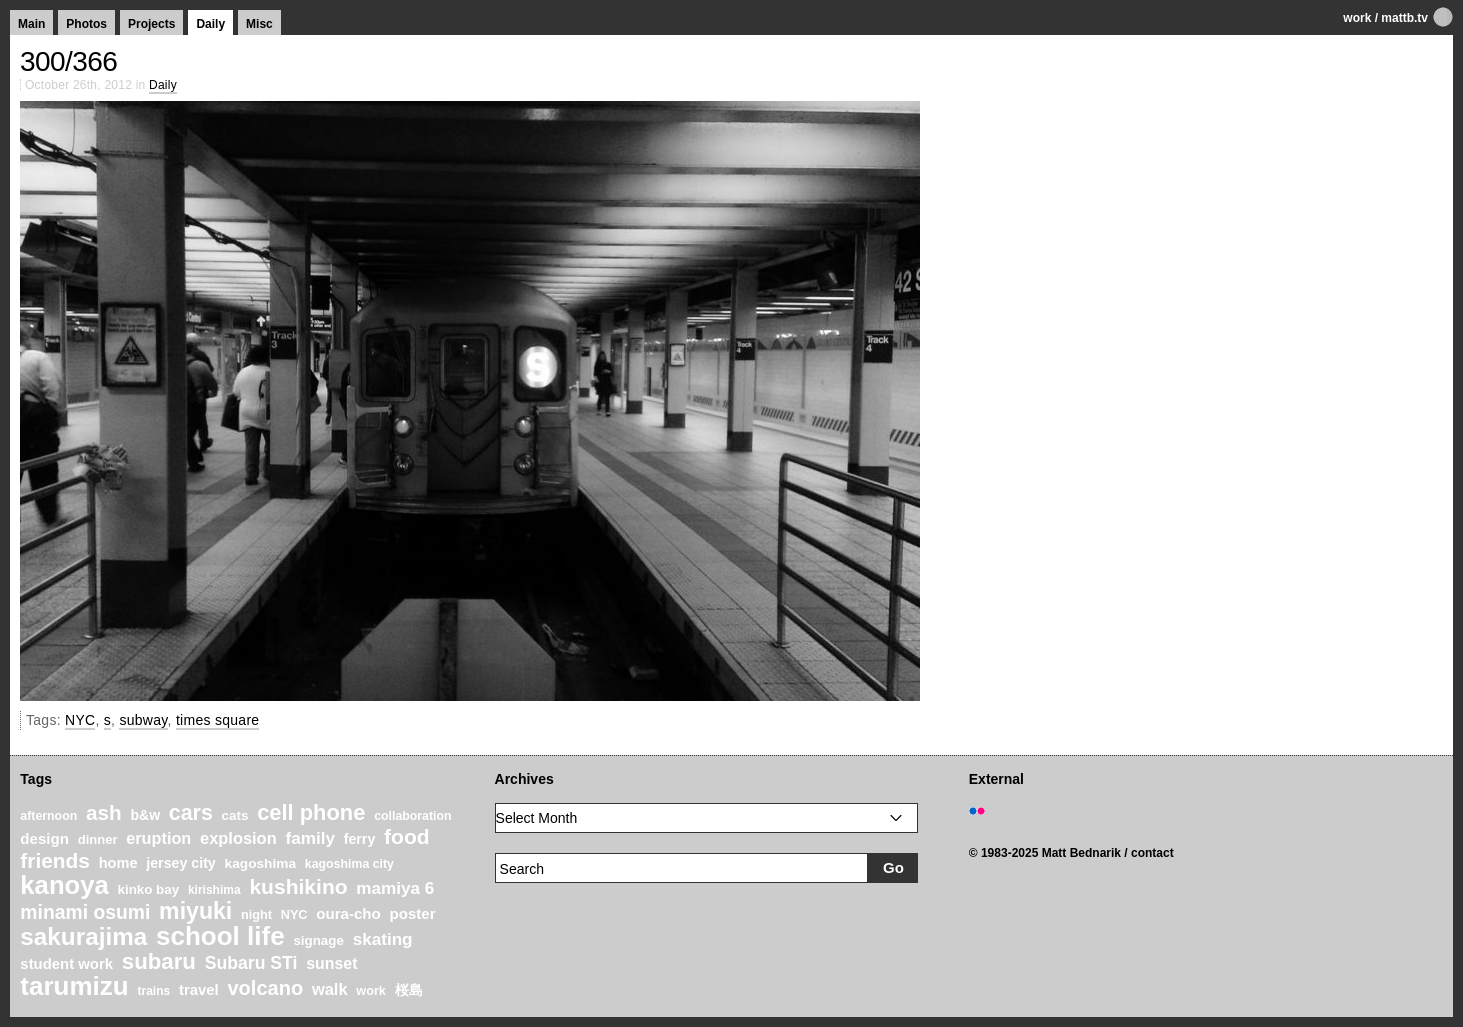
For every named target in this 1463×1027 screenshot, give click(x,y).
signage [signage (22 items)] (318, 940)
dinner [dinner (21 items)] (98, 839)
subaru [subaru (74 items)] (159, 961)
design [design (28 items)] (44, 838)
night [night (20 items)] (256, 915)
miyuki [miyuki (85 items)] (195, 911)
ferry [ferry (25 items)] (360, 839)
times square (218, 720)
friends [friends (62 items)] (55, 860)
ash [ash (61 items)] (104, 812)
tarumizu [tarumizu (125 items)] (74, 986)
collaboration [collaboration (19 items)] (412, 816)
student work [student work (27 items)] (66, 964)
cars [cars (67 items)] (191, 813)
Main (31, 24)
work (1357, 18)
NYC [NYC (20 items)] (294, 915)
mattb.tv (1404, 18)
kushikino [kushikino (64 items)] (298, 886)
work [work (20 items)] (371, 991)
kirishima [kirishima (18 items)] (214, 890)
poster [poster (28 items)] (413, 913)
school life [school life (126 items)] (220, 936)
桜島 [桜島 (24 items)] (409, 990)
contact (1152, 853)
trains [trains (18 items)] (153, 991)
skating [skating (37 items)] (383, 939)
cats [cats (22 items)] (235, 815)
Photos (86, 24)
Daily (210, 24)
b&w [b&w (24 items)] (145, 815)
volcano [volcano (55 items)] (265, 988)
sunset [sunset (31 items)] (331, 963)
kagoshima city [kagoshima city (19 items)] (349, 864)
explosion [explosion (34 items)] (238, 838)
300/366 (68, 61)
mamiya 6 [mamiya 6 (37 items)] (395, 888)
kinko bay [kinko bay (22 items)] (149, 889)
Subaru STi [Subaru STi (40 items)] (251, 963)
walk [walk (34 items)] (330, 989)
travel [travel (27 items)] (199, 990)
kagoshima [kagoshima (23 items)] (261, 863)
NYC (80, 720)
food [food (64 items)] (407, 836)
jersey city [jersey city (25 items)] (181, 863)
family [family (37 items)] (309, 838)
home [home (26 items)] (118, 863)
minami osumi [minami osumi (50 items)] (85, 912)
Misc (259, 24)
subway (143, 720)
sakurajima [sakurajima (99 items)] (83, 936)
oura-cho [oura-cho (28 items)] (348, 913)
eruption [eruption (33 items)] (158, 838)
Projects (151, 24)
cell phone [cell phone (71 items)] (311, 812)
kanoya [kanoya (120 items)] (64, 885)
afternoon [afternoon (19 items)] (48, 816)
